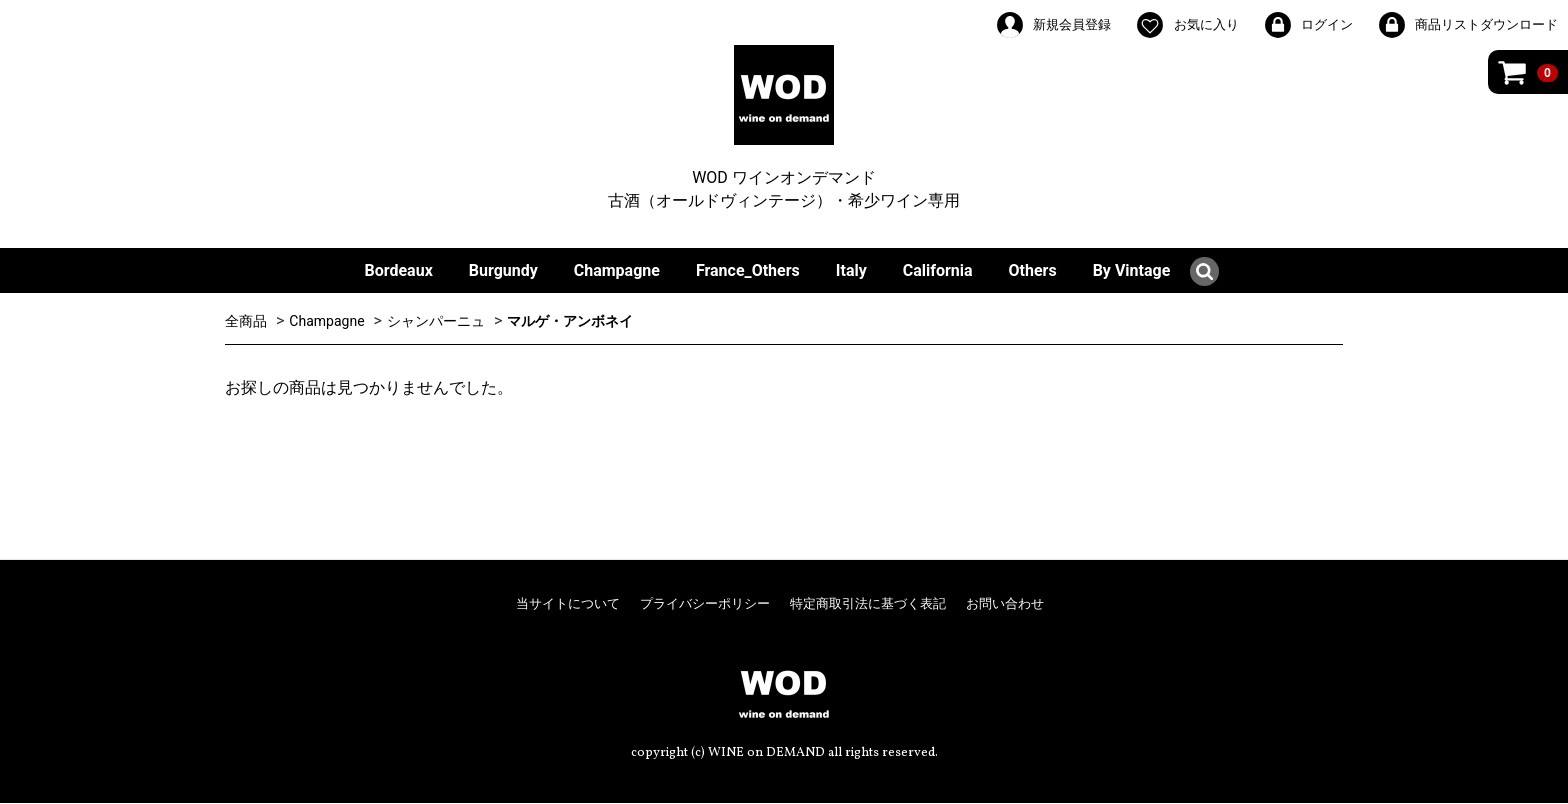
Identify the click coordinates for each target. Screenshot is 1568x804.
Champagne (617, 270)
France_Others (748, 270)
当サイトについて (568, 604)
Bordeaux (399, 270)
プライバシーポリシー (705, 604)
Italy (851, 270)
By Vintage (1132, 270)
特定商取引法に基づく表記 (868, 604)
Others (1033, 270)
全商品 (246, 321)
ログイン (1308, 25)
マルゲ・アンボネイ (570, 321)
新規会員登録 (1053, 25)
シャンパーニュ (436, 321)
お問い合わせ (1005, 604)
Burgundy (503, 270)
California (938, 270)
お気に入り (1186, 25)
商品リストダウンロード (1467, 25)
